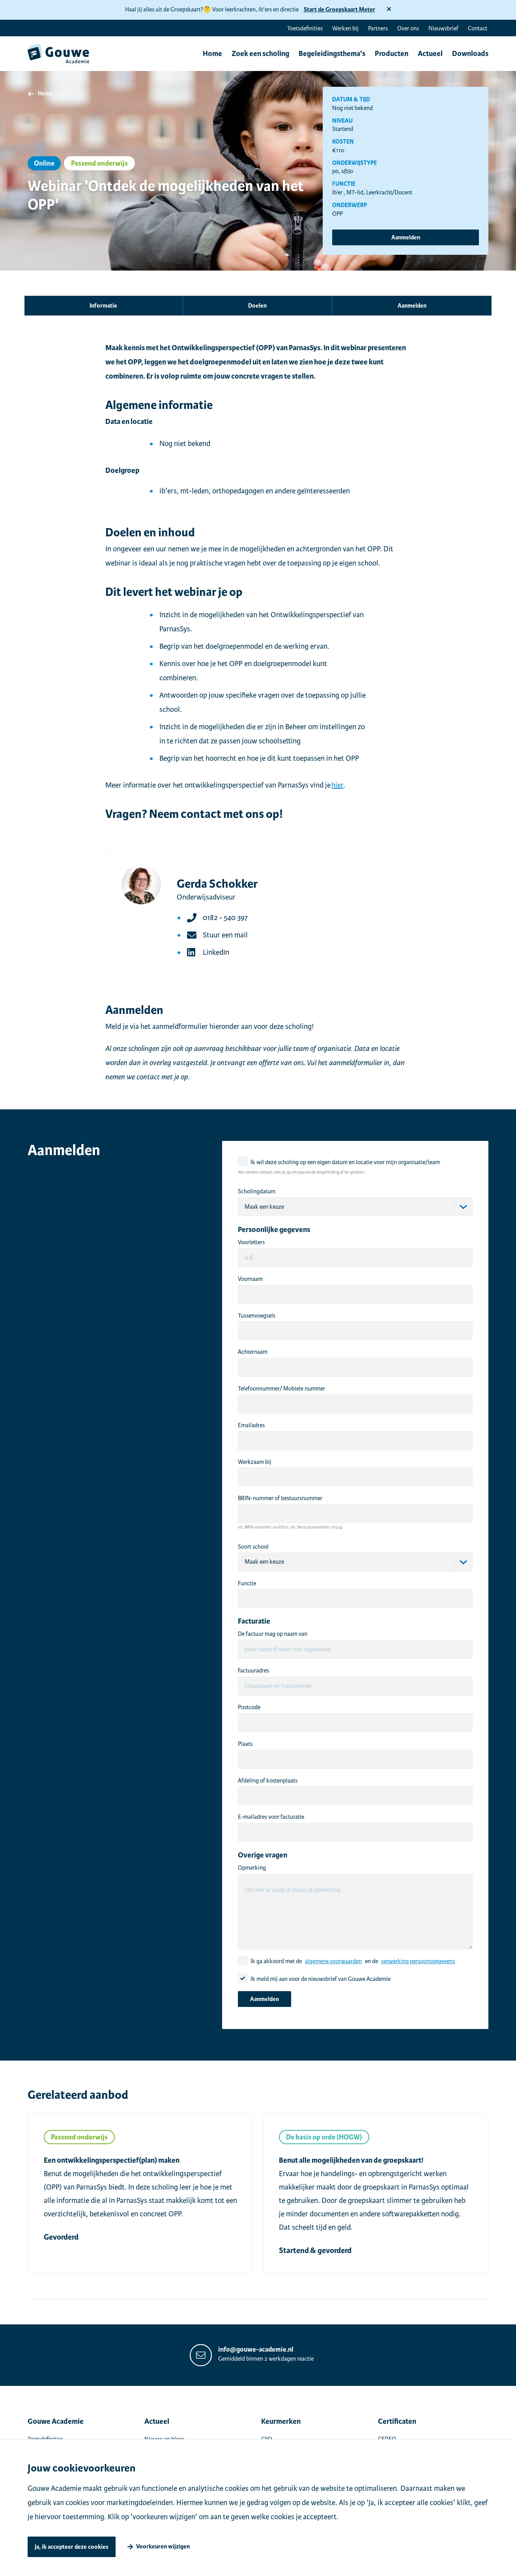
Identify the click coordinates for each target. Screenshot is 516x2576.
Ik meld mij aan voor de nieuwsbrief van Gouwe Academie (321, 1978)
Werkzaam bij (254, 1461)
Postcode (249, 1707)
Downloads (470, 53)
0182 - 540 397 (225, 917)
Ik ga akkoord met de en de (353, 1961)
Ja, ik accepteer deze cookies (71, 2547)
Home (212, 53)
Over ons (408, 28)
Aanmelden (405, 237)
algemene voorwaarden (333, 1961)
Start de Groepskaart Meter (339, 9)
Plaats (245, 1743)
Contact (477, 28)
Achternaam (252, 1351)
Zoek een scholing (260, 53)
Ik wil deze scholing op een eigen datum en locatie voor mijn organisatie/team (345, 1162)
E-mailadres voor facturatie (271, 1816)
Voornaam (250, 1278)
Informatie (103, 306)
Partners (378, 28)
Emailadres (251, 1425)
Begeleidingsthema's (332, 53)
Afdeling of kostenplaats (267, 1780)
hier (337, 785)
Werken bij (345, 28)
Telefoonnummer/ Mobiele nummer (281, 1388)
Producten (391, 53)
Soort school (253, 1546)
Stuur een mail (225, 934)
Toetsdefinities (305, 28)
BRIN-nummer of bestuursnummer (280, 1498)
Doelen (257, 306)
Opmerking (252, 1867)
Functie (247, 1583)
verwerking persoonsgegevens (418, 1961)
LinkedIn (216, 952)
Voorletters (251, 1242)
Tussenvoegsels (256, 1315)
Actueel (430, 53)
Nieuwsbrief (443, 28)
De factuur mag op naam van (272, 1633)
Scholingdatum (256, 1191)
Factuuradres (253, 1670)
